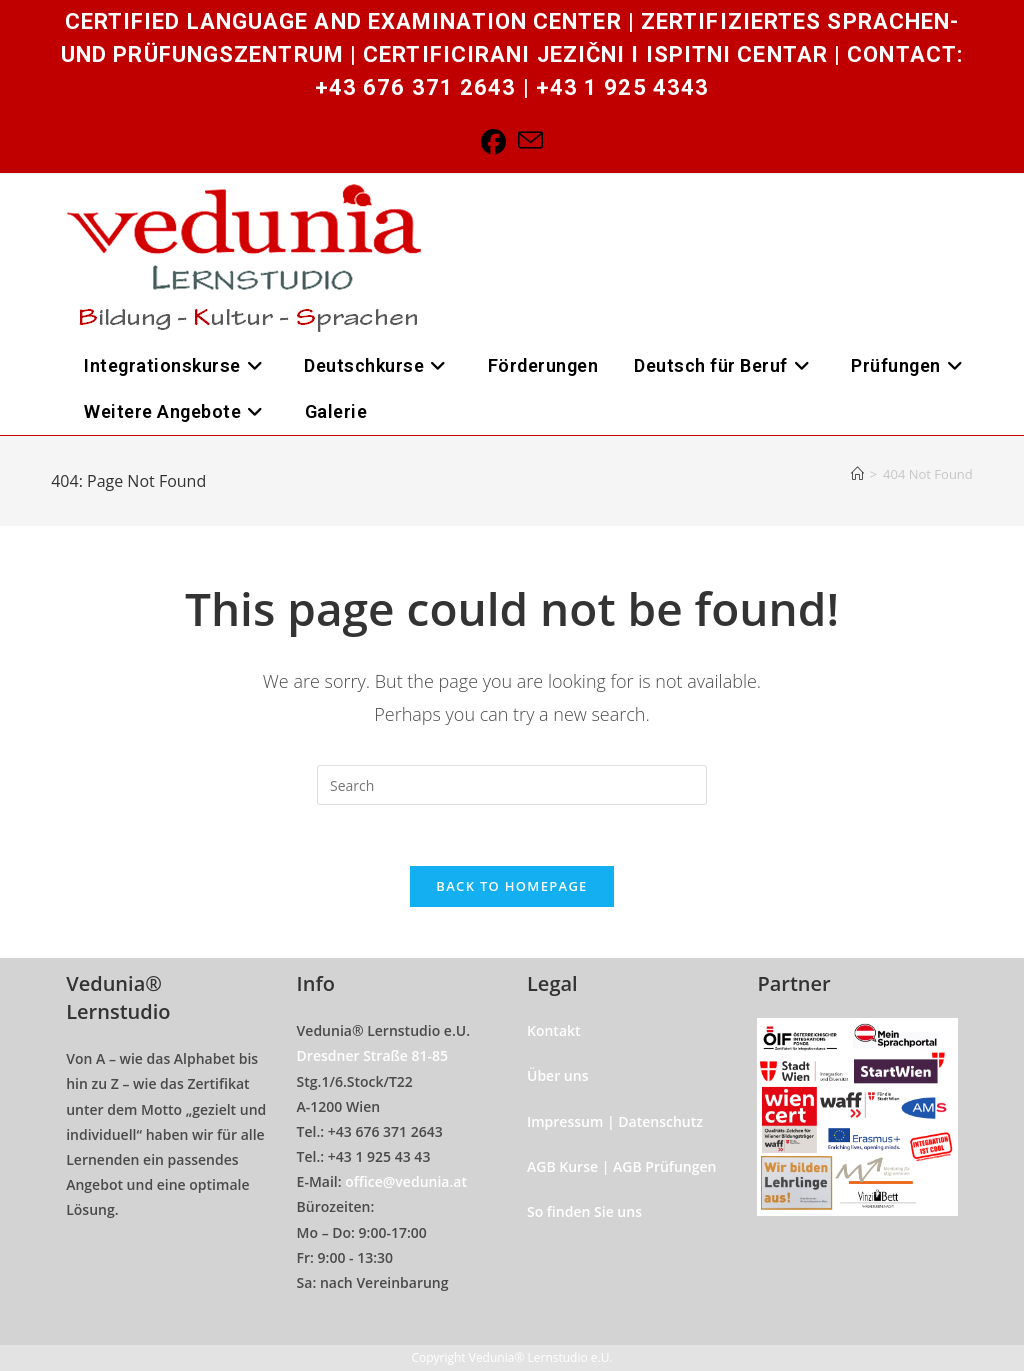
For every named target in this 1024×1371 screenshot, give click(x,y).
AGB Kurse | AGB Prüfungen (621, 1166)
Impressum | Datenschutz (615, 1121)
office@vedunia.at (406, 1181)
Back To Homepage (511, 886)
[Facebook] (493, 141)
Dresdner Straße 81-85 (373, 1055)
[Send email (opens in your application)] (530, 141)
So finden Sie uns (584, 1211)
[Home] (857, 474)
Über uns (557, 1075)
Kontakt (554, 1030)
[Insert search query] (512, 785)
